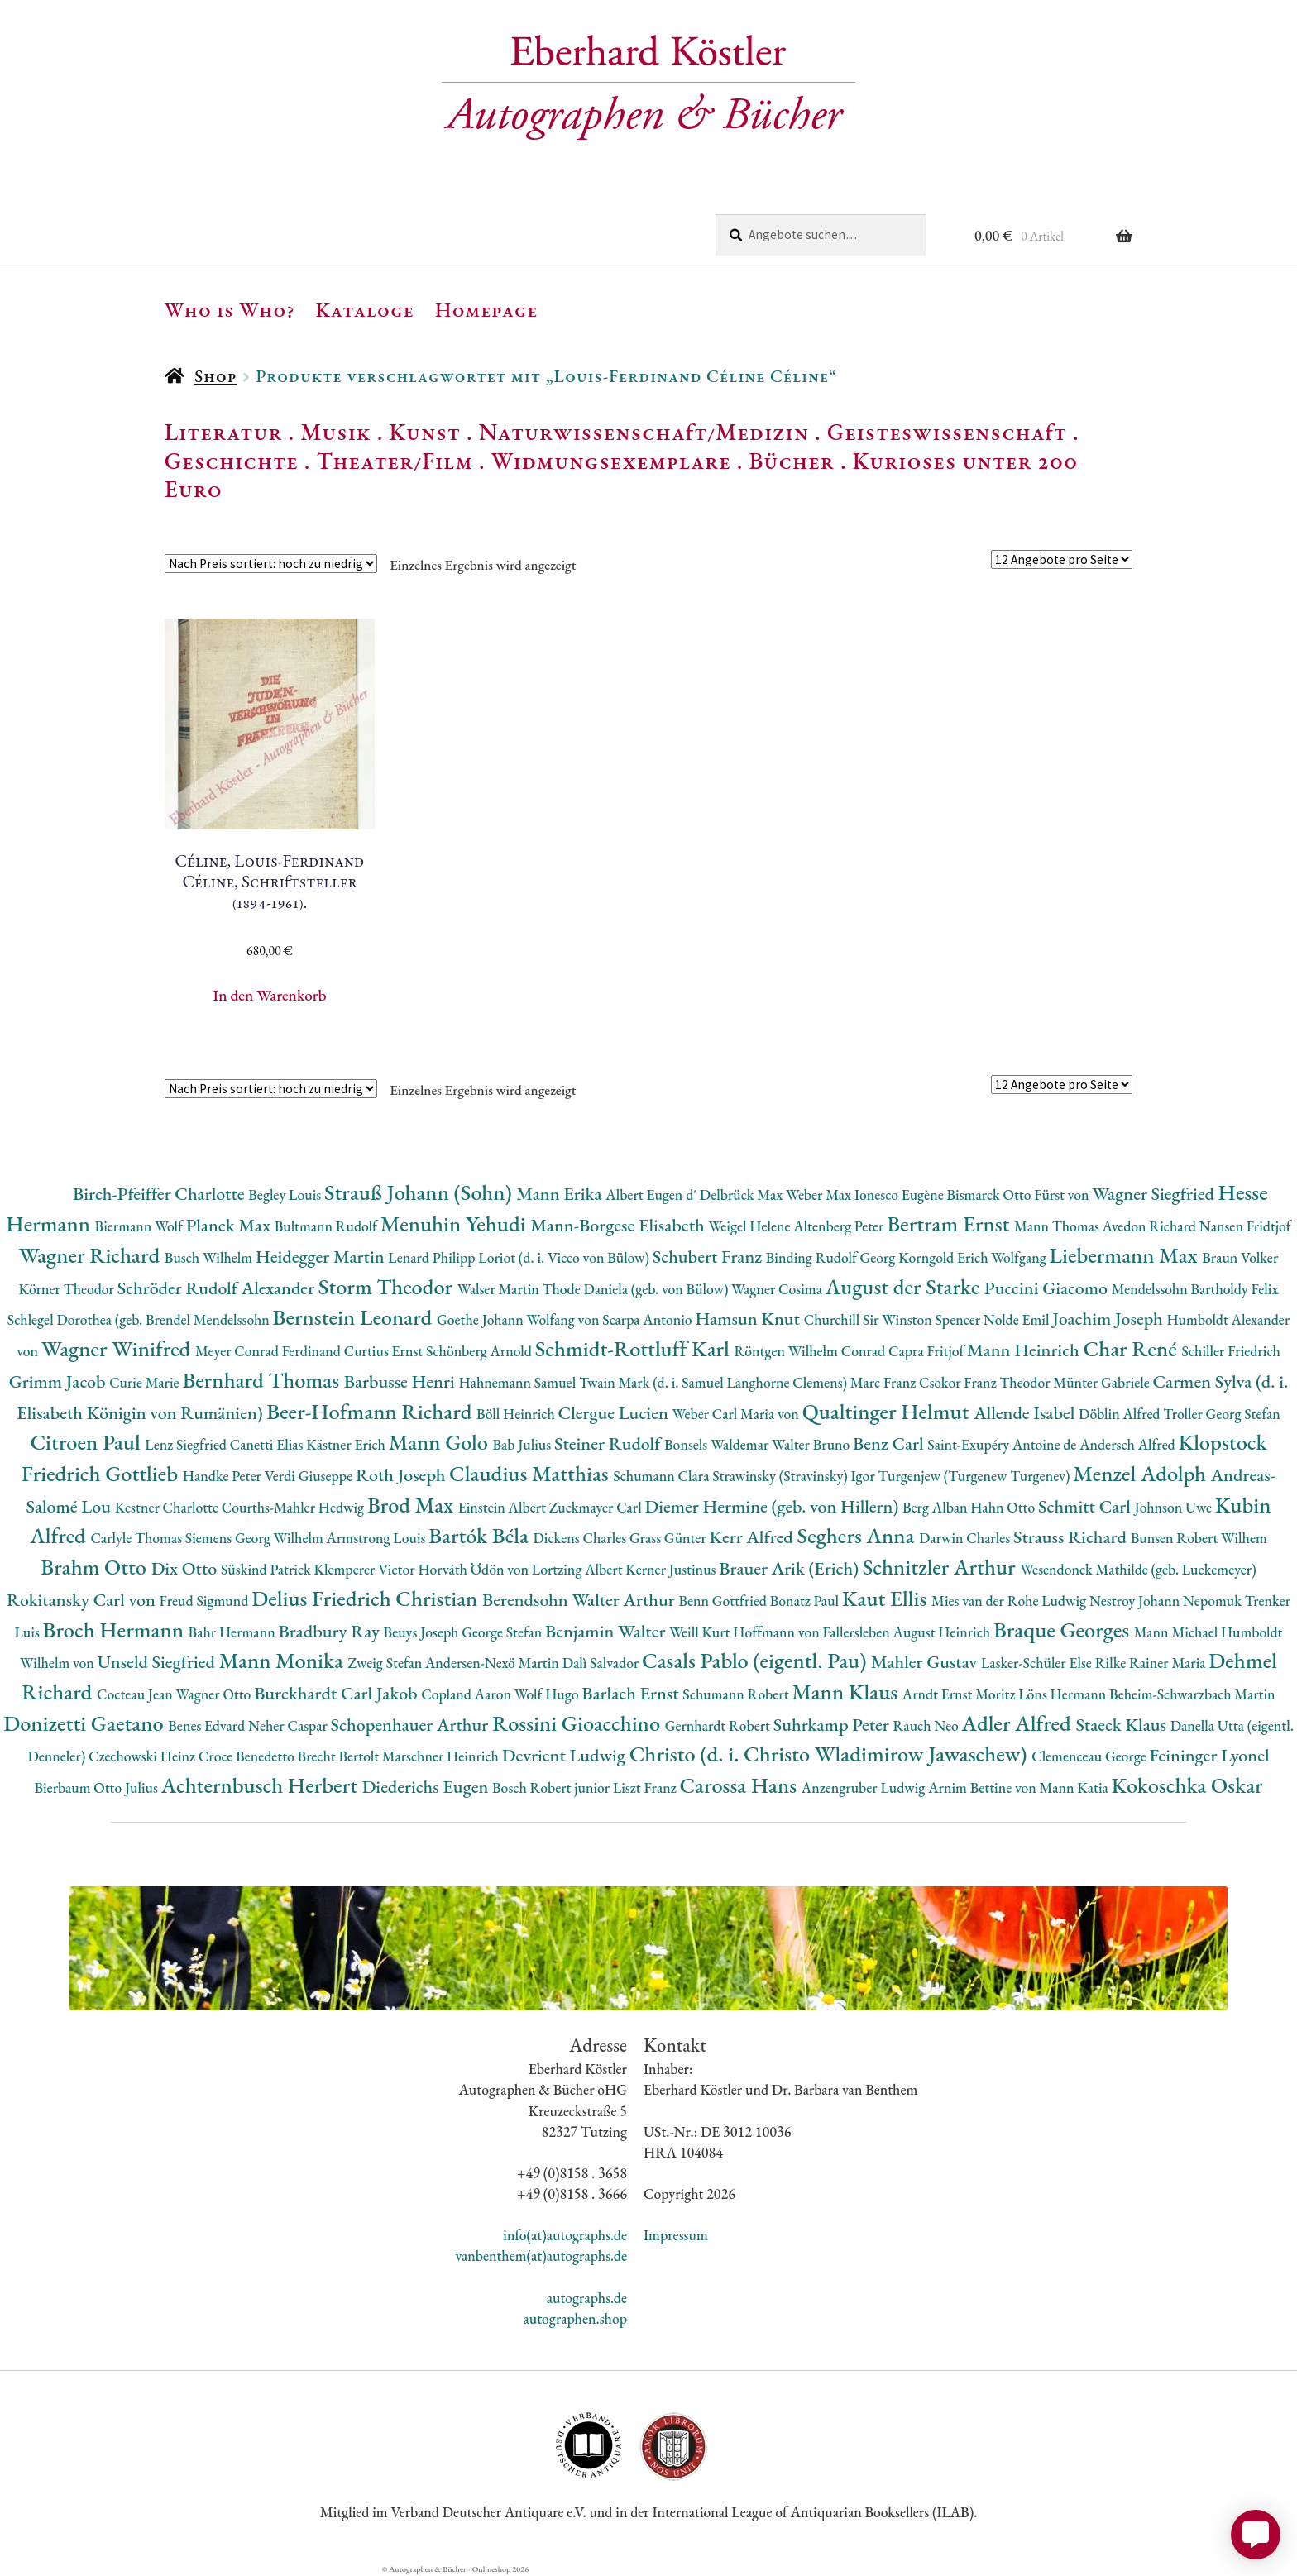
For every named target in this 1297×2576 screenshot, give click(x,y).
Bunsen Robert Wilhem (1199, 1537)
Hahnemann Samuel (518, 1382)
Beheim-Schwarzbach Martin (1192, 1694)
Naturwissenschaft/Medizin (644, 432)
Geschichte (232, 461)
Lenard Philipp (433, 1257)
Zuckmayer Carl (597, 1507)
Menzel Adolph (1141, 1473)
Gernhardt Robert (719, 1725)
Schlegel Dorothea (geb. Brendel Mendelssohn (140, 1319)
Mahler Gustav (926, 1662)
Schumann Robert (737, 1694)
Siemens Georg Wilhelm (256, 1537)
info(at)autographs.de (565, 2234)
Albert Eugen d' (652, 1194)
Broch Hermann (116, 1629)
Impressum (676, 2234)
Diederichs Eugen (427, 1787)
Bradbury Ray (330, 1631)
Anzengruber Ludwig (865, 1787)
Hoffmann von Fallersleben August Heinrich (863, 1632)
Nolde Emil (1018, 1319)
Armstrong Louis (378, 1537)
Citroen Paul (87, 1441)
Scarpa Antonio (648, 1319)
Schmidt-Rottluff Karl (635, 1348)
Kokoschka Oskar (1187, 1785)
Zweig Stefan (386, 1662)
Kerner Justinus (672, 1569)
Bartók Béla (480, 1535)
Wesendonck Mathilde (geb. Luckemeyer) (1138, 1569)
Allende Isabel (1026, 1413)
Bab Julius (522, 1444)
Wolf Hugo (548, 1694)
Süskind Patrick (267, 1569)
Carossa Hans (740, 1785)
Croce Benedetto (248, 1756)
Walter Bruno (812, 1444)
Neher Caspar (289, 1725)
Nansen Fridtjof (1245, 1225)
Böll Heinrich (517, 1413)
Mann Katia (1076, 1787)
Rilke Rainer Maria (1152, 1662)
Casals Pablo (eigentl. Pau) (756, 1660)
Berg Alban (936, 1507)
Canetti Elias (268, 1444)
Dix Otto (186, 1568)
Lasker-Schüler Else (1038, 1662)
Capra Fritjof (927, 1350)
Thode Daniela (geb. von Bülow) (637, 1288)
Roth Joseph (402, 1475)
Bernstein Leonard (355, 1316)
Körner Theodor (68, 1288)
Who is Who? (230, 309)
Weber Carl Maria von (737, 1413)
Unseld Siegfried (158, 1662)
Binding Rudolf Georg (832, 1257)
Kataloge (365, 309)
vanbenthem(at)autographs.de (541, 2255)
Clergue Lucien (615, 1413)
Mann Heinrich (1025, 1350)
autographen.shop (575, 2318)
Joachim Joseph (1109, 1319)
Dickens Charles (581, 1537)
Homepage (486, 309)
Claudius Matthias (531, 1473)
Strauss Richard (1072, 1537)
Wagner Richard (92, 1254)
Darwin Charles (966, 1537)
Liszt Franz (646, 1787)
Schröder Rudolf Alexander (217, 1288)
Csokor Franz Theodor (986, 1382)
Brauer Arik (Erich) (791, 1568)
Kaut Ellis (886, 1598)
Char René (1132, 1348)
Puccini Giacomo (1048, 1288)
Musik (335, 432)
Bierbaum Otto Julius (97, 1787)
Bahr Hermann (234, 1632)
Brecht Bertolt (340, 1756)
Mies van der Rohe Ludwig (1010, 1600)
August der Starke (905, 1286)
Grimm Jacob (59, 1381)
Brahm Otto (96, 1566)
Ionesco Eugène (900, 1194)
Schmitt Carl (1086, 1506)
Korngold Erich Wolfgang (973, 1257)
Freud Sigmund (206, 1600)
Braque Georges (1063, 1629)
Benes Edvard (208, 1725)
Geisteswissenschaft (947, 432)
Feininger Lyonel (1210, 1755)
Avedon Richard (1151, 1225)
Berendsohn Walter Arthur (580, 1600)
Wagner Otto (214, 1694)
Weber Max (820, 1194)
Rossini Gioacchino (578, 1723)
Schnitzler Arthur (941, 1566)
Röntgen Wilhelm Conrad (811, 1350)
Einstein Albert (503, 1507)
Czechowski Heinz (144, 1756)
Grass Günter (669, 1537)
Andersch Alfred (1128, 1444)
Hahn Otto (1004, 1507)
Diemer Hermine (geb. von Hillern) (773, 1506)
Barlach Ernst (631, 1693)
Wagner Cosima (778, 1288)
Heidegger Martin (322, 1257)
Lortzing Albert (579, 1569)
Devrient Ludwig (565, 1755)
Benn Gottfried (723, 1600)
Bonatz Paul (806, 1600)
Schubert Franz (709, 1257)
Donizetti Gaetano (85, 1723)
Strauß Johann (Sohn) (420, 1192)
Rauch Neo (927, 1725)
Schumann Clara (662, 1475)
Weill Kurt (701, 1632)
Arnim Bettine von (983, 1787)
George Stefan (503, 1632)
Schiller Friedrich (1231, 1350)
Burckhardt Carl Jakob (337, 1693)
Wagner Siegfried (1155, 1194)
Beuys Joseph (423, 1632)
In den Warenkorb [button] (270, 995)
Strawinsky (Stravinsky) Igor (795, 1475)
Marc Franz (884, 1382)
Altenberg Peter (840, 1225)
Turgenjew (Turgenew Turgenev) (976, 1475)
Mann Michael (1177, 1632)
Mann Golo (441, 1441)
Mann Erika (560, 1194)
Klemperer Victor (366, 1569)
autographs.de (587, 2297)
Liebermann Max (1126, 1254)
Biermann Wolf (140, 1225)
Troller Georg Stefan (1221, 1413)
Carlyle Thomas (137, 1537)
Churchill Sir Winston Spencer (894, 1319)
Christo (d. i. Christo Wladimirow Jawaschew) (830, 1753)
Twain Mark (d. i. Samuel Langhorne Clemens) (714, 1382)
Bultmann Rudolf (327, 1225)
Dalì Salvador (602, 1662)
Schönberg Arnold (480, 1350)
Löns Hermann (1063, 1694)
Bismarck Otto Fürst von (1019, 1194)
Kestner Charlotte (168, 1507)
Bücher (791, 461)
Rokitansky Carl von (83, 1600)
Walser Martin (500, 1288)
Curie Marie (145, 1382)
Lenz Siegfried (187, 1444)
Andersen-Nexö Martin (493, 1662)
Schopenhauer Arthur (411, 1725)
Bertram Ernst (950, 1223)
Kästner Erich (347, 1444)
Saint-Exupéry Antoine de (1003, 1444)
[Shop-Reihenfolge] (271, 563)
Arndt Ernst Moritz (960, 1694)
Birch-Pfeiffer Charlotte (160, 1194)
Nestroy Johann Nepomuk (1167, 1600)
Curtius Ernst (385, 1350)
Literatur (224, 432)
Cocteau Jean (136, 1694)
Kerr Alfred (753, 1537)
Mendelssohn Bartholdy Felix (1195, 1288)
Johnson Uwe (1175, 1507)
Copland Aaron (467, 1694)
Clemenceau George (1090, 1756)
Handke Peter (224, 1475)
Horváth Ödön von (474, 1569)
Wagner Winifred (118, 1348)
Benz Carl (890, 1443)
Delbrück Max (743, 1194)
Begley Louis (286, 1194)
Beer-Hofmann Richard (371, 1411)
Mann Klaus (847, 1691)
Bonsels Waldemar (718, 1444)
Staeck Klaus (1122, 1725)
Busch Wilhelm (210, 1257)
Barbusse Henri (401, 1381)
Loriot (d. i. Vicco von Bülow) (565, 1257)
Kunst (425, 432)
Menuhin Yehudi (455, 1223)
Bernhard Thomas (262, 1379)
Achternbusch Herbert (261, 1785)
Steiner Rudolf (609, 1443)
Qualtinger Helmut (888, 1411)
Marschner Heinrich (442, 1756)
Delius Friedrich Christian (366, 1598)
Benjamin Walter (607, 1631)
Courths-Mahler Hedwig (294, 1507)
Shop (215, 376)
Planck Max (230, 1225)
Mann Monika (283, 1660)
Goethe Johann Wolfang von (519, 1319)
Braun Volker (1240, 1257)
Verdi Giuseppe (310, 1475)
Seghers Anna (858, 1535)
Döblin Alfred (1121, 1413)
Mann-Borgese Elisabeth (619, 1225)
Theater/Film (394, 461)
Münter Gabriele (1102, 1382)
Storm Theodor (387, 1286)
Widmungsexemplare (611, 461)
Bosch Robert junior (552, 1787)
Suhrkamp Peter (833, 1725)
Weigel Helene (750, 1225)
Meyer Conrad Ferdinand (269, 1350)
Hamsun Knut (749, 1319)
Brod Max (412, 1504)
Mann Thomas (1058, 1225)
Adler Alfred (1019, 1723)
